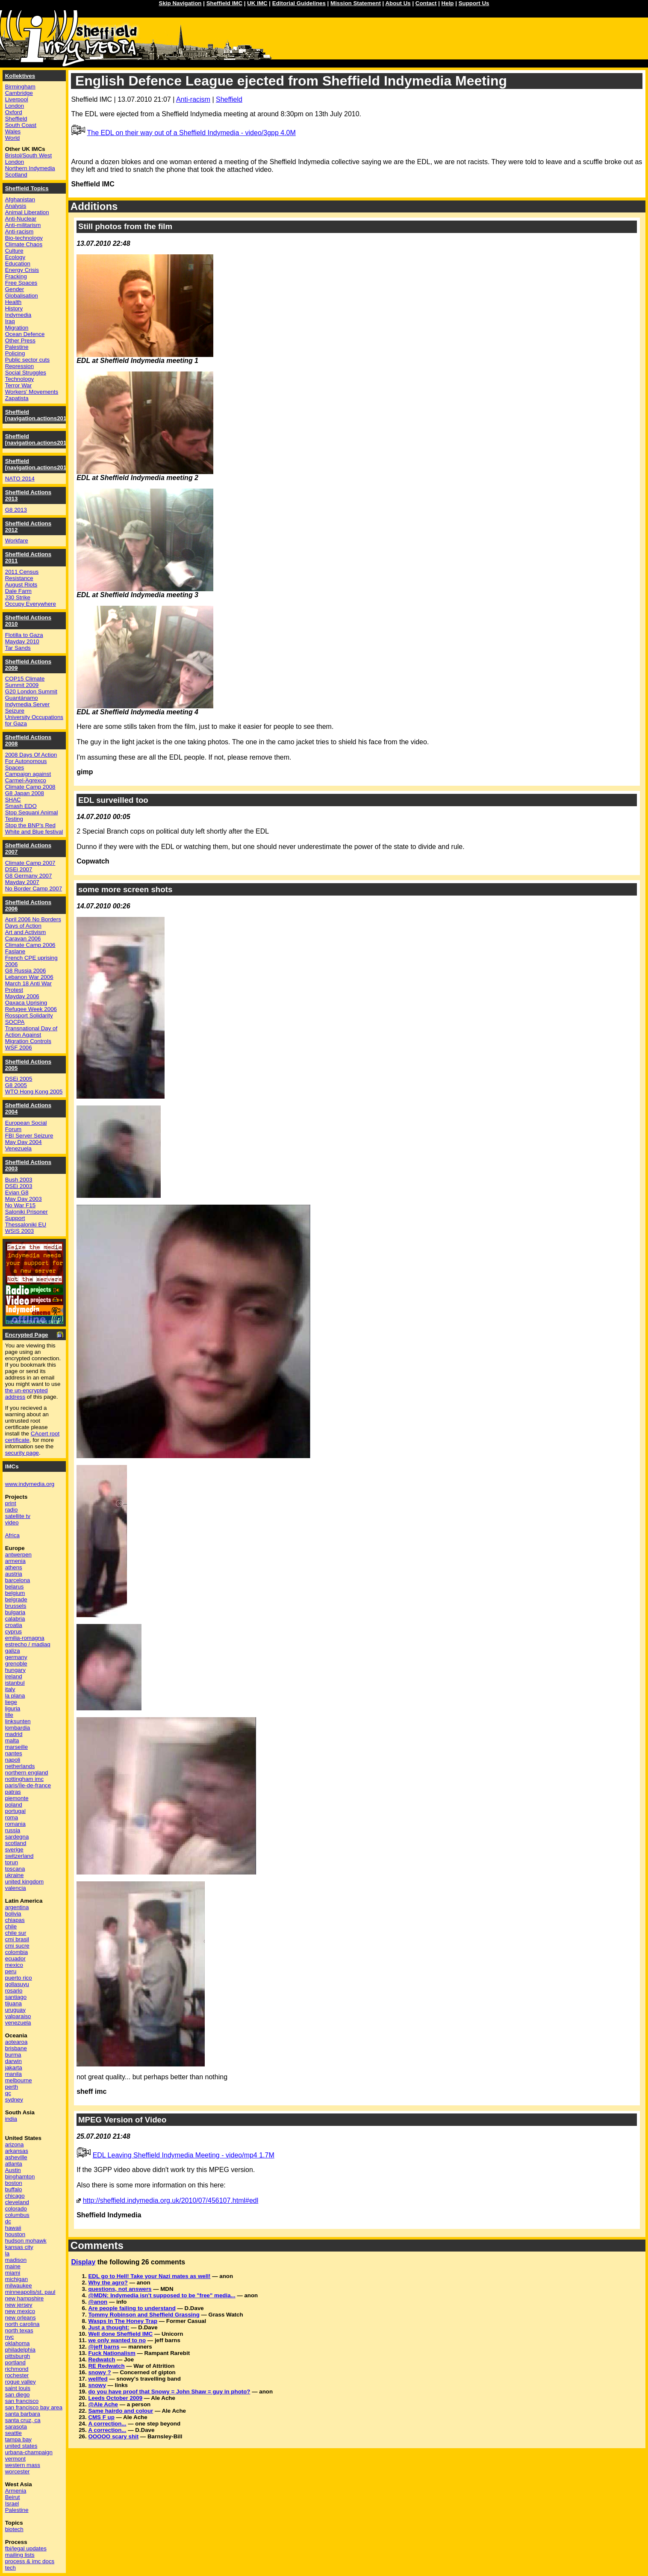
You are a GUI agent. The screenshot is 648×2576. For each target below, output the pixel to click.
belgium (15, 1593)
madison (16, 2260)
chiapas (15, 1920)
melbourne (18, 2080)
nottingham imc (24, 1779)
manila (13, 2074)
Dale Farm (18, 591)
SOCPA (15, 1022)
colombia (16, 1952)
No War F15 (20, 1205)
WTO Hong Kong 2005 (34, 1091)
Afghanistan (20, 199)
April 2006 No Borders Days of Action (33, 922)
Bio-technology (24, 238)
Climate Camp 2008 (30, 787)
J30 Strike (17, 597)
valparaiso (18, 2016)
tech (10, 2567)
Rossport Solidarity (29, 1015)
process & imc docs (30, 2561)
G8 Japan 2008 (24, 793)
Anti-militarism (23, 225)
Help (448, 3)
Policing (15, 353)
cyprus (13, 1631)
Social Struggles (25, 372)
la (7, 2253)
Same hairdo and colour (120, 2411)
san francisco (22, 2401)
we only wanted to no (117, 2340)
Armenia (16, 2491)
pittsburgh (17, 2356)
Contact (426, 3)
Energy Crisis (22, 270)
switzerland (19, 1856)
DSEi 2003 (18, 1186)
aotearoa (16, 2042)
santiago (16, 1997)
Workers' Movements (32, 392)
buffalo (13, 2189)
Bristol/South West (28, 155)
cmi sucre (17, 1945)
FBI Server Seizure (29, 1135)
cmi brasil (17, 1939)
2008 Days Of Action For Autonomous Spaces (31, 761)
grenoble (16, 1663)
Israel (12, 2503)
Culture (14, 251)
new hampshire (24, 2298)
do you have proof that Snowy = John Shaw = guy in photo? (169, 2391)
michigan (16, 2279)
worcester (17, 2471)
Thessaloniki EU (25, 1224)
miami (13, 2272)
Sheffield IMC (224, 3)
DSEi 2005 (18, 1079)
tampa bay (18, 2439)
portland (15, 2362)
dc (8, 2221)
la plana (15, 1695)
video (12, 1522)
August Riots (21, 584)
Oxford (13, 112)
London (14, 106)
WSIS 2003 (19, 1231)
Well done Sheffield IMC (120, 2334)
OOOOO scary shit (113, 2436)
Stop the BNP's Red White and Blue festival (34, 828)
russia (13, 1830)
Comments (97, 2245)
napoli (13, 1760)
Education (17, 263)
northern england (26, 1772)
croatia (13, 1625)
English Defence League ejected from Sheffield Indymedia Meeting (291, 80)
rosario (14, 1990)
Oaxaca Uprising (26, 1002)
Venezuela (18, 1148)
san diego (17, 2394)
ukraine (14, 1875)
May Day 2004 (23, 1142)
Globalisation (21, 295)
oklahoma (17, 2343)
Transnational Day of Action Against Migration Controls (31, 1034)
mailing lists (20, 2555)
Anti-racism (193, 99)
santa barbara (22, 2414)
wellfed (97, 2379)
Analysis (16, 206)
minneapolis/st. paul (30, 2292)
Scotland (16, 174)
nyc (9, 2337)
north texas (19, 2330)
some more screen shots (125, 889)
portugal (15, 1811)
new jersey (18, 2305)
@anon (97, 2302)
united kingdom (24, 1881)
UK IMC (257, 3)
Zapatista (17, 398)
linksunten (18, 1721)
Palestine (17, 347)
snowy (97, 2385)
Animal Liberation (27, 212)
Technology (19, 379)
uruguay (15, 2010)
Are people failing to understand (131, 2308)
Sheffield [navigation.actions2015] (38, 439)
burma (13, 2054)
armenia (15, 1561)
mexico (14, 1965)
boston (13, 2183)
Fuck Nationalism (111, 2353)
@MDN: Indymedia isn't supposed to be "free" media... (161, 2295)
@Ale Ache (103, 2404)
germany (16, 1657)
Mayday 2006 (22, 996)
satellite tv (17, 1516)
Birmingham (20, 86)
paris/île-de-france (28, 1785)
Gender (14, 289)
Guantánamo (21, 698)
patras (13, 1792)
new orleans (20, 2317)
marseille (16, 1747)
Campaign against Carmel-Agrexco (28, 777)
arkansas (16, 2151)
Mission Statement (355, 3)
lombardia (17, 1727)
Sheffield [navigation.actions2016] (38, 415)
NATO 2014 (20, 478)
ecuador (15, 1958)
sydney (14, 2099)
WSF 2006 (18, 1047)
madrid (14, 1734)
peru (11, 1971)
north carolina (22, 2324)
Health (13, 302)
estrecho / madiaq (27, 1644)
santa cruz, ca (23, 2420)
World (12, 138)
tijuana (13, 2003)
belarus (14, 1586)
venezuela (18, 2022)
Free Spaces (21, 283)
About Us (397, 3)
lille (9, 1715)
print (10, 1503)
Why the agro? (108, 2282)
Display (83, 2262)
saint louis (17, 2388)
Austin (13, 2170)
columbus (17, 2215)
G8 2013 (16, 510)
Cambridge (19, 93)
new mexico (20, 2311)
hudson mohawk (26, 2240)
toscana (15, 1869)
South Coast (20, 125)
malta (12, 1740)
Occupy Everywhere (30, 604)
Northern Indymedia (30, 168)
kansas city (19, 2247)
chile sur (16, 1933)
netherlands (20, 1766)
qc (8, 2093)
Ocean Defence (25, 334)
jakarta (13, 2067)
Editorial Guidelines (299, 3)
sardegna (17, 1836)
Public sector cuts (27, 360)
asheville (16, 2157)
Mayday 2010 (22, 641)
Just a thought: (108, 2327)
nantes (13, 1753)
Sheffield (229, 99)
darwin (13, 2061)
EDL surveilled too (113, 800)
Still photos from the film (125, 226)
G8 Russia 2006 (25, 970)
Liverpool (16, 99)
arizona (14, 2144)
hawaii (13, 2228)
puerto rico (18, 1978)
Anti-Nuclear (20, 218)
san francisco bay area (33, 2407)
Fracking (16, 276)
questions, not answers (119, 2289)
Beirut (12, 2497)
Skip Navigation (180, 3)
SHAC (13, 799)
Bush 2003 (18, 1179)
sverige (14, 1849)
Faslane (15, 951)
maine (13, 2266)
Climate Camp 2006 (30, 945)
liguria (13, 1708)
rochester (17, 2375)
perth (11, 2087)
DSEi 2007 (18, 869)
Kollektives (20, 76)
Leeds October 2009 (115, 2398)
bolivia (13, 1913)
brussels (16, 1606)
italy (10, 1689)
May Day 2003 (23, 1199)
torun (11, 1862)
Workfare (16, 540)
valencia (15, 1888)
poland (13, 1804)
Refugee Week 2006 (31, 1009)
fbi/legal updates (26, 2548)
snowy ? (99, 2372)
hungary (15, 1670)
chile (11, 1926)
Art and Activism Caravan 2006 (25, 935)
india (11, 2119)
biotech (14, 2529)
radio (11, 1509)
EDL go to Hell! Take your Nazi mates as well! (149, 2276)
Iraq (10, 321)
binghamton (20, 2176)
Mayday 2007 (22, 882)
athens (13, 1567)
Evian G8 (17, 1192)
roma (11, 1817)
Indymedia (18, 315)
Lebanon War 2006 (29, 977)
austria (13, 1574)
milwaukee (18, 2285)
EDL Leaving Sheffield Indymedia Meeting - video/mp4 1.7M (183, 2155)
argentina (17, 1907)
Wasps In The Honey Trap (122, 2321)
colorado (16, 2208)
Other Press (20, 340)
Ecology (15, 257)
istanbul (15, 1683)
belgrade (16, 1599)
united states (21, 2446)
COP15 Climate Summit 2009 (25, 681)
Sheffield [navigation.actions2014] (38, 464)
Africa (12, 1535)
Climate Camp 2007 (30, 863)
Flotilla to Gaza (24, 635)
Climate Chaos (23, 244)
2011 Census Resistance (22, 575)
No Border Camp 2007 (33, 888)
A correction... (107, 2423)
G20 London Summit (31, 691)
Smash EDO (21, 806)
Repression (19, 366)
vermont (15, 2458)
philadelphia (20, 2349)
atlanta (13, 2163)
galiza (12, 1651)
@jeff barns (103, 2346)
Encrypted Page (26, 1335)
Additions (94, 206)
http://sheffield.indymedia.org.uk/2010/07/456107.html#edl (171, 2200)
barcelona (17, 1580)
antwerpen (18, 1554)
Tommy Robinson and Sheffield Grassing (143, 2314)
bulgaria (15, 1612)
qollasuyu (17, 1984)
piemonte (17, 1798)
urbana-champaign (29, 2452)
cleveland (17, 2202)
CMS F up (101, 2417)
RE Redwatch (106, 2366)
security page (22, 1453)
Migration (17, 327)
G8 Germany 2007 (28, 875)
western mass (22, 2465)
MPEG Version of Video (122, 2119)
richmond (17, 2369)
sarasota (16, 2426)
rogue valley (20, 2382)
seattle (13, 2433)
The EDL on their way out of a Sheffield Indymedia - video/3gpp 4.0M (191, 132)
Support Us (474, 3)
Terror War (18, 385)
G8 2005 (16, 1085)
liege (11, 1702)
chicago (15, 2196)
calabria (15, 1618)
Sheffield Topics (27, 188)
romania (15, 1824)
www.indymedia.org (30, 1484)
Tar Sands (18, 648)
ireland (13, 1676)
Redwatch (101, 2359)
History (14, 308)
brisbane (16, 2048)
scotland (16, 1843)
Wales (13, 131)
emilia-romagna (24, 1638)
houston (15, 2234)
